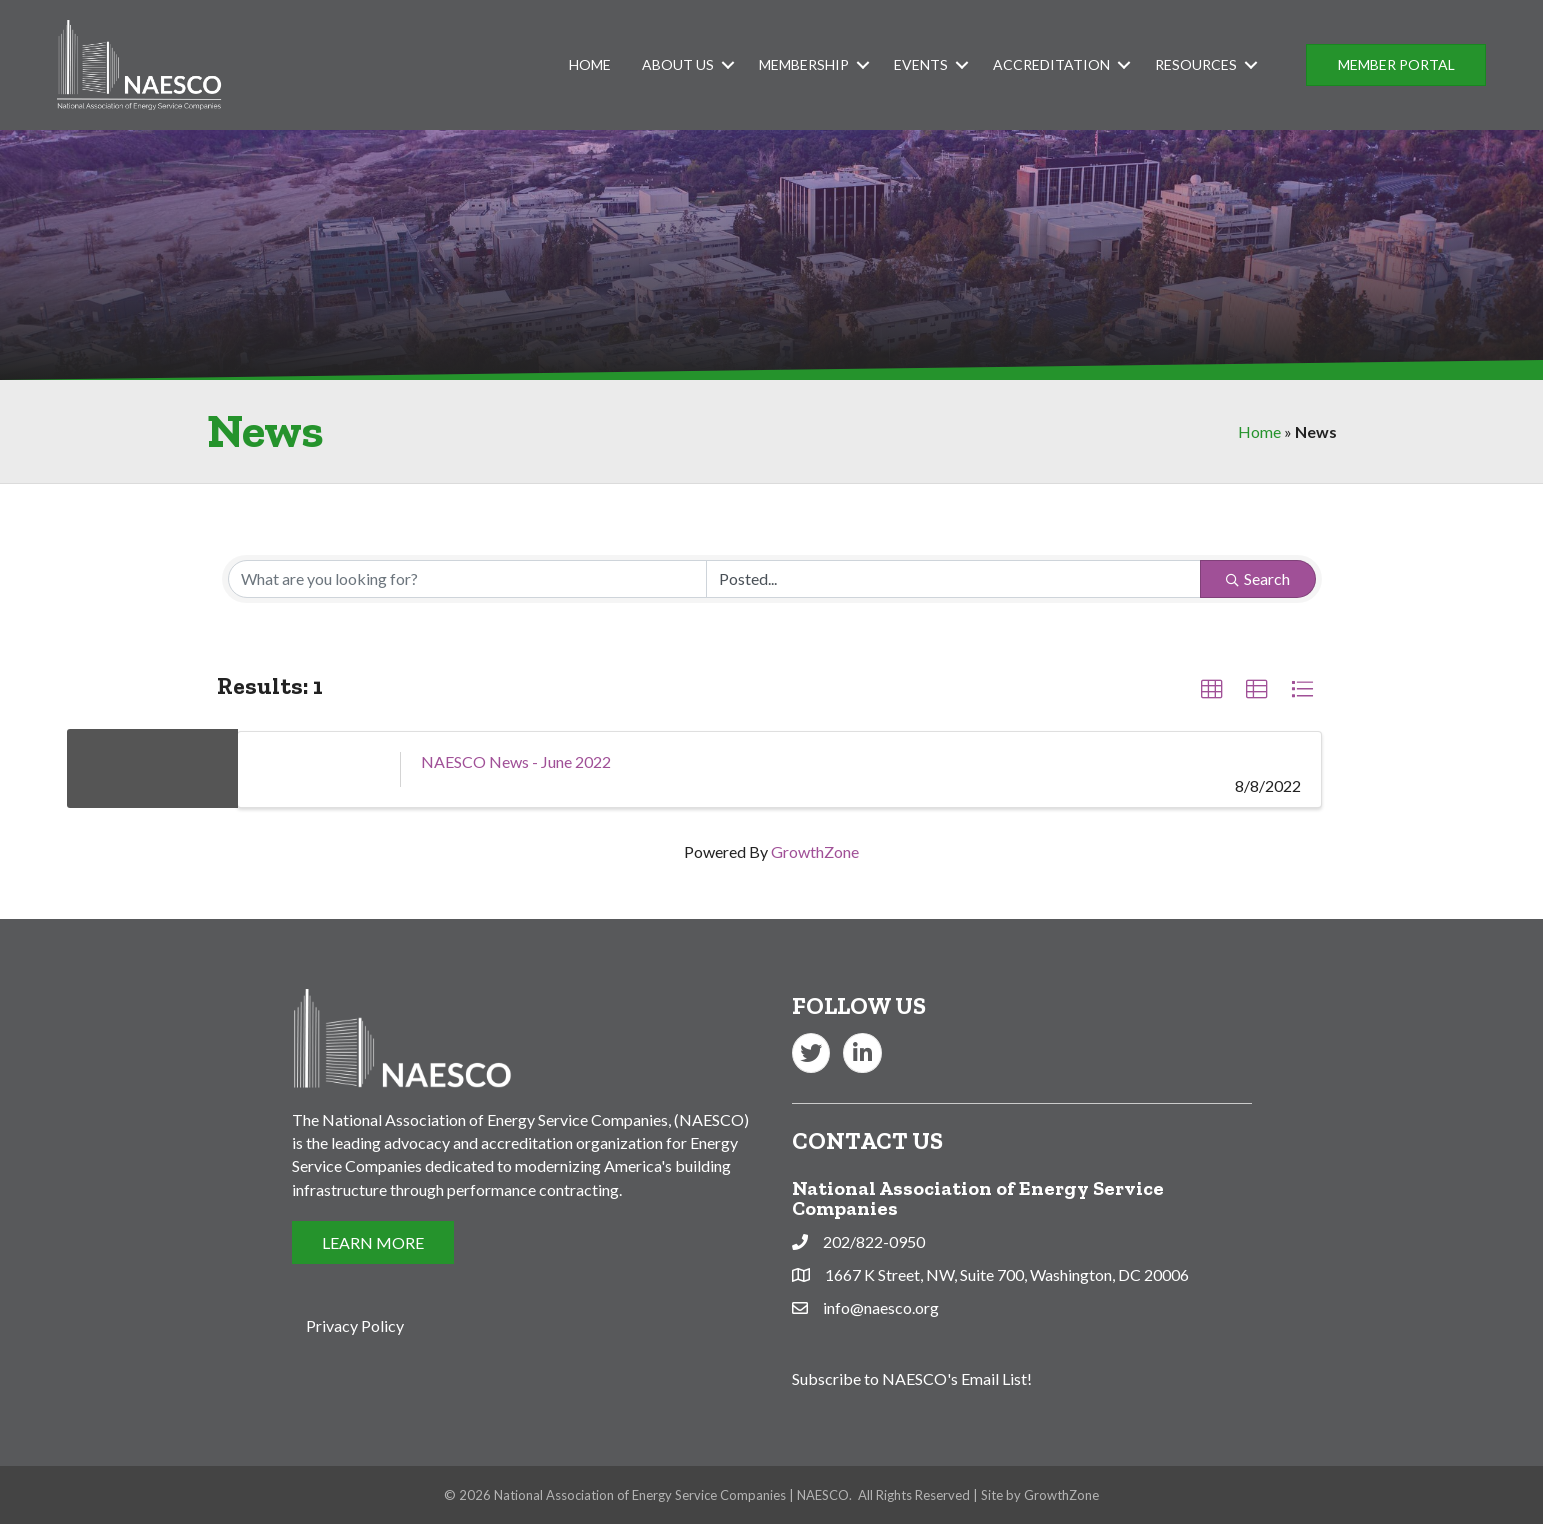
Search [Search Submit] (1258, 578)
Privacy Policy (355, 1325)
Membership (804, 64)
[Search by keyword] (467, 579)
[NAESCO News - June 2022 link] (319, 769)
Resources (1196, 64)
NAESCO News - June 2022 (516, 761)
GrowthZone (815, 851)
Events (921, 64)
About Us (678, 64)
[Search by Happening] (953, 579)
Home (590, 64)
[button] (1396, 65)
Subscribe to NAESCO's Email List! (912, 1378)
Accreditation (1051, 64)
